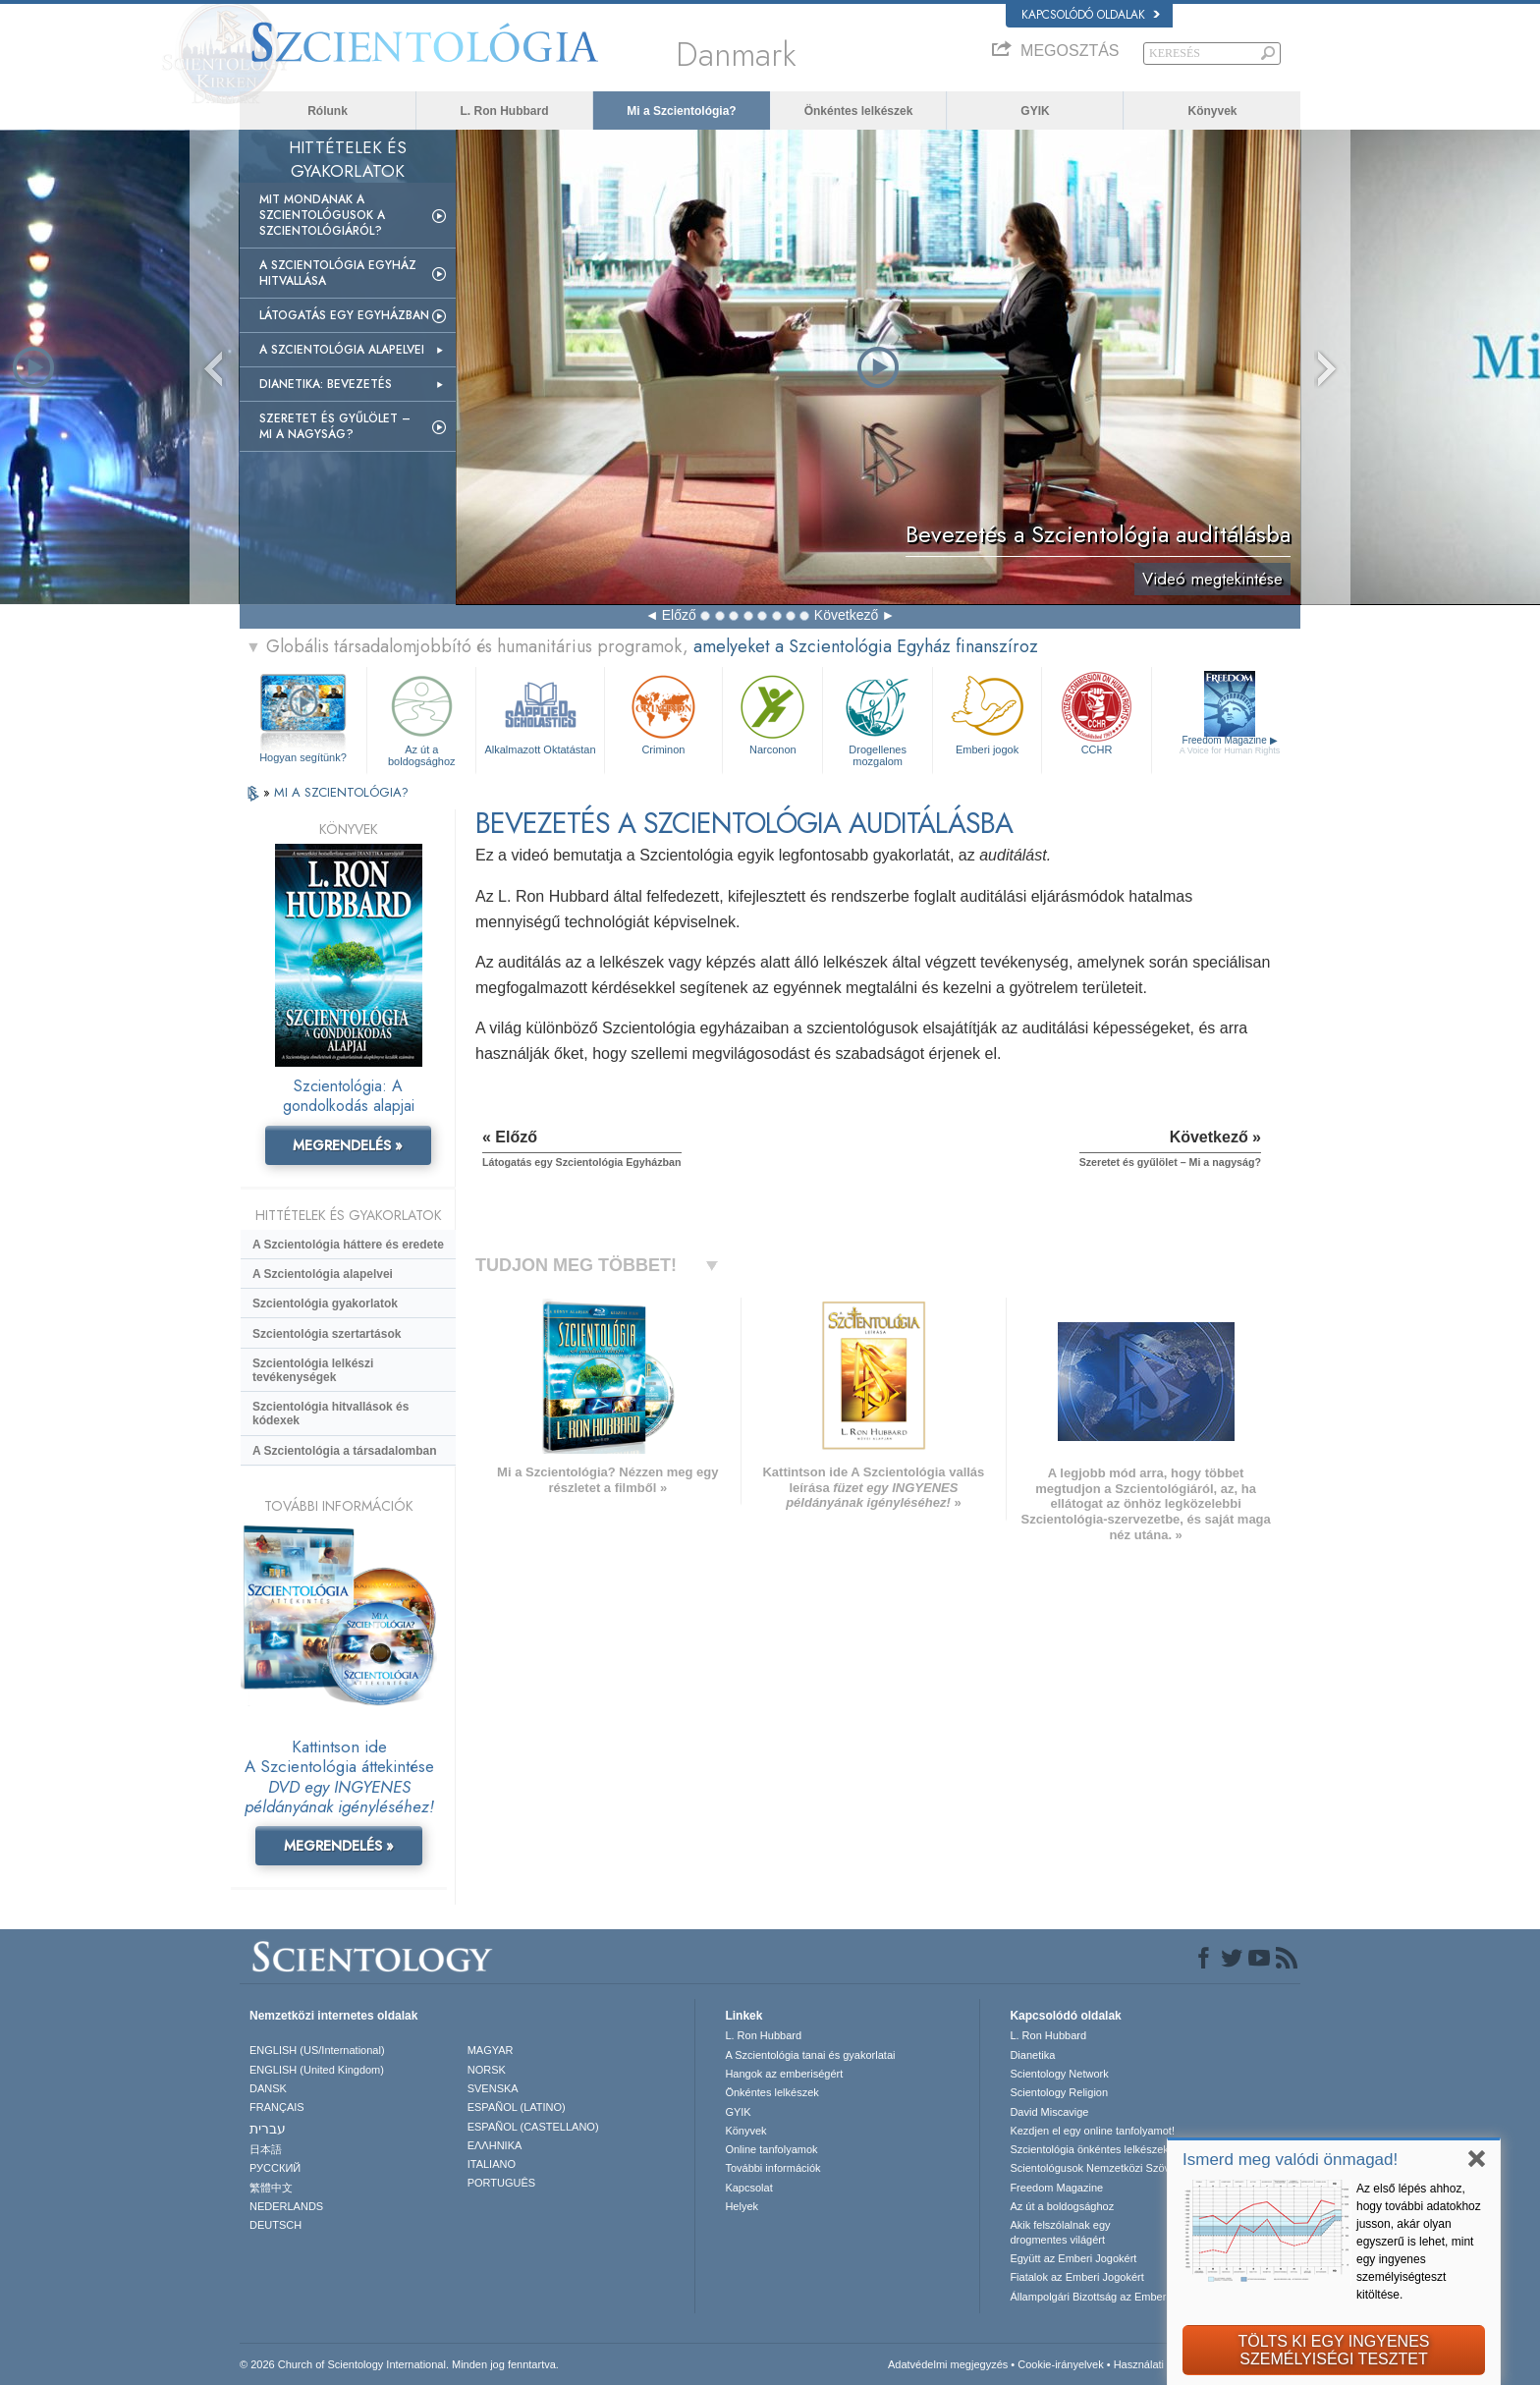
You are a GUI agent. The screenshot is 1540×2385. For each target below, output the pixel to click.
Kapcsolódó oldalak (1090, 15)
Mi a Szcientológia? (681, 111)
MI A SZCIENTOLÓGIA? (341, 792)
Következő (846, 615)
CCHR (1096, 712)
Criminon (664, 712)
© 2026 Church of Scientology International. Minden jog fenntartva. (399, 2364)
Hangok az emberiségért (784, 2074)
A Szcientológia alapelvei (341, 350)
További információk (772, 2168)
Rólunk (327, 111)
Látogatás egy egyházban (344, 315)
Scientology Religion (1059, 2092)
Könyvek (1212, 111)
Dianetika (1032, 2055)
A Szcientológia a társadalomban (344, 1451)
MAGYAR (491, 2050)
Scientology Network (1059, 2074)
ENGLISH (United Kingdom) (316, 2070)
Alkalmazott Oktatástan (539, 712)
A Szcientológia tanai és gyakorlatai (810, 2055)
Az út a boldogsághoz (421, 717)
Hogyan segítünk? (303, 757)
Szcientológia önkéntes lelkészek (1089, 2149)
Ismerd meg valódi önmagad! (1290, 2159)
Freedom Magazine (1230, 745)
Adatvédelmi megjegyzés (948, 2364)
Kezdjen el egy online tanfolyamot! (1092, 2130)
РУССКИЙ (275, 2168)
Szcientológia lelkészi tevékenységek (312, 1370)
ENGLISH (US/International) (317, 2050)
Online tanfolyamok (771, 2149)
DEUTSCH (275, 2225)
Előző (679, 615)
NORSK (487, 2070)
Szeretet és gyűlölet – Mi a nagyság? (335, 426)
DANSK (268, 2088)
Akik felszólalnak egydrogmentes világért (1060, 2232)
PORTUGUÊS (501, 2183)
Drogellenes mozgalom (877, 717)
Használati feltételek (1162, 2364)
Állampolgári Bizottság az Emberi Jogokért (1111, 2296)
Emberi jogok (987, 712)
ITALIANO (492, 2164)
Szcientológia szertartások (326, 1334)
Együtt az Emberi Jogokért (1073, 2258)
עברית (267, 2128)
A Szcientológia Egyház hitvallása (337, 273)
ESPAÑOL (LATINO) (517, 2107)
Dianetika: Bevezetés (325, 384)
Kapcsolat (748, 2187)
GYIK (1034, 111)
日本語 (265, 2149)
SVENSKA (493, 2088)
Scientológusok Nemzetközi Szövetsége (1106, 2168)
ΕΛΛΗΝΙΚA (495, 2145)
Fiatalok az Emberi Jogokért (1076, 2277)
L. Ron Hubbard (505, 111)
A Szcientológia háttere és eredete (348, 1244)
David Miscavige (1049, 2112)
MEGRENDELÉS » (348, 1145)
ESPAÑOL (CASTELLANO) (533, 2127)
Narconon (772, 712)
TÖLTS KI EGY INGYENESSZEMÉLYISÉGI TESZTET (1333, 2350)
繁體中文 (271, 2187)
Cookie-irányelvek (1060, 2364)
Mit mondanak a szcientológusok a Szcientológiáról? (322, 215)
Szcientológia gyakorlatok (325, 1303)
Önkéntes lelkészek (858, 111)
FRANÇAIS (276, 2107)
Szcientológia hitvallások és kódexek (330, 1413)
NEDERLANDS (286, 2206)
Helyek (741, 2206)
